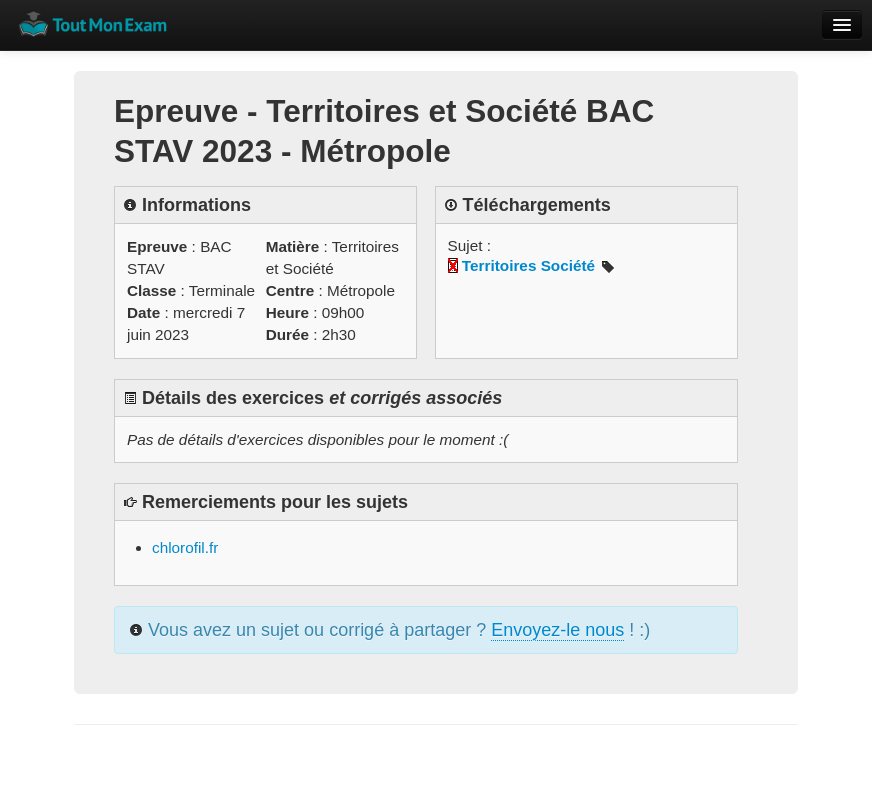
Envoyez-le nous (557, 630)
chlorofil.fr (185, 547)
